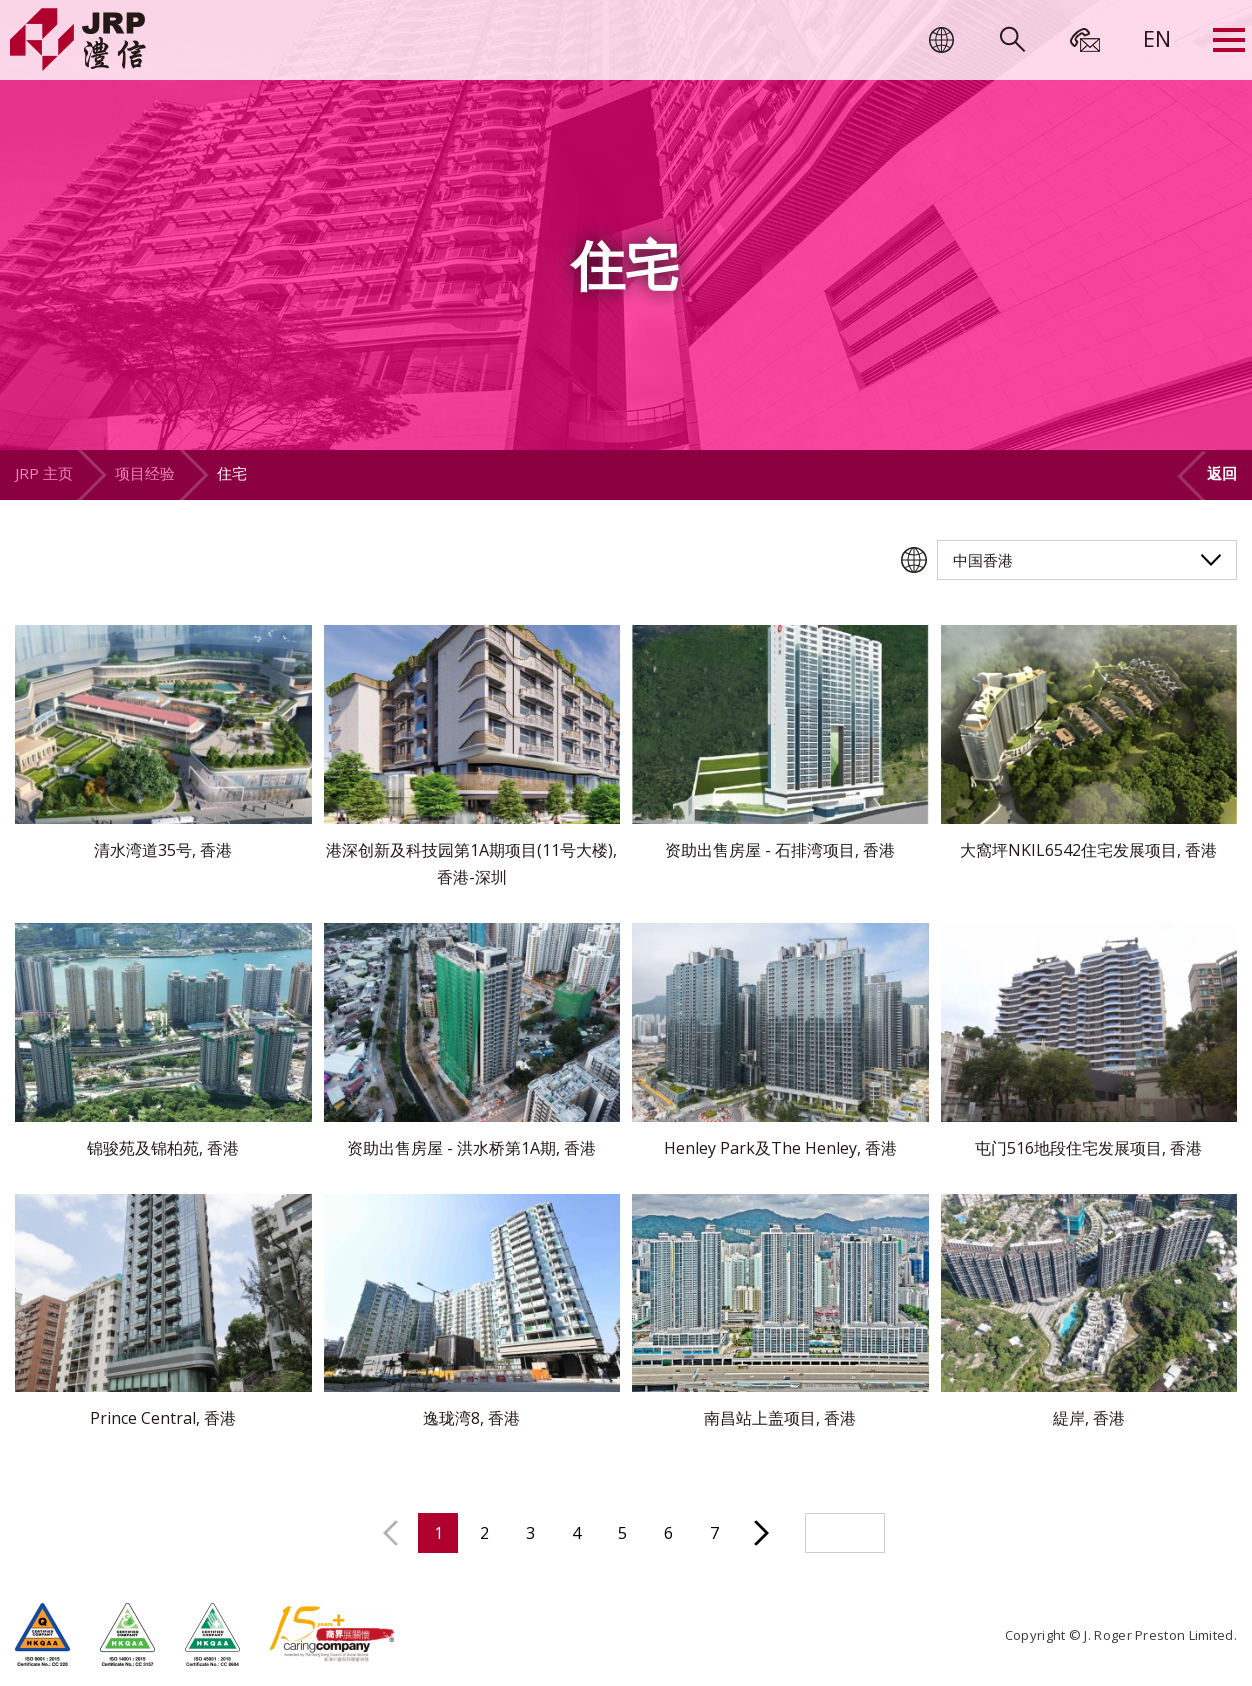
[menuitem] (1157, 38)
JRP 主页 (44, 473)
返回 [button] (1222, 473)
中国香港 (983, 560)
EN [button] (1157, 38)
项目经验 (145, 473)
